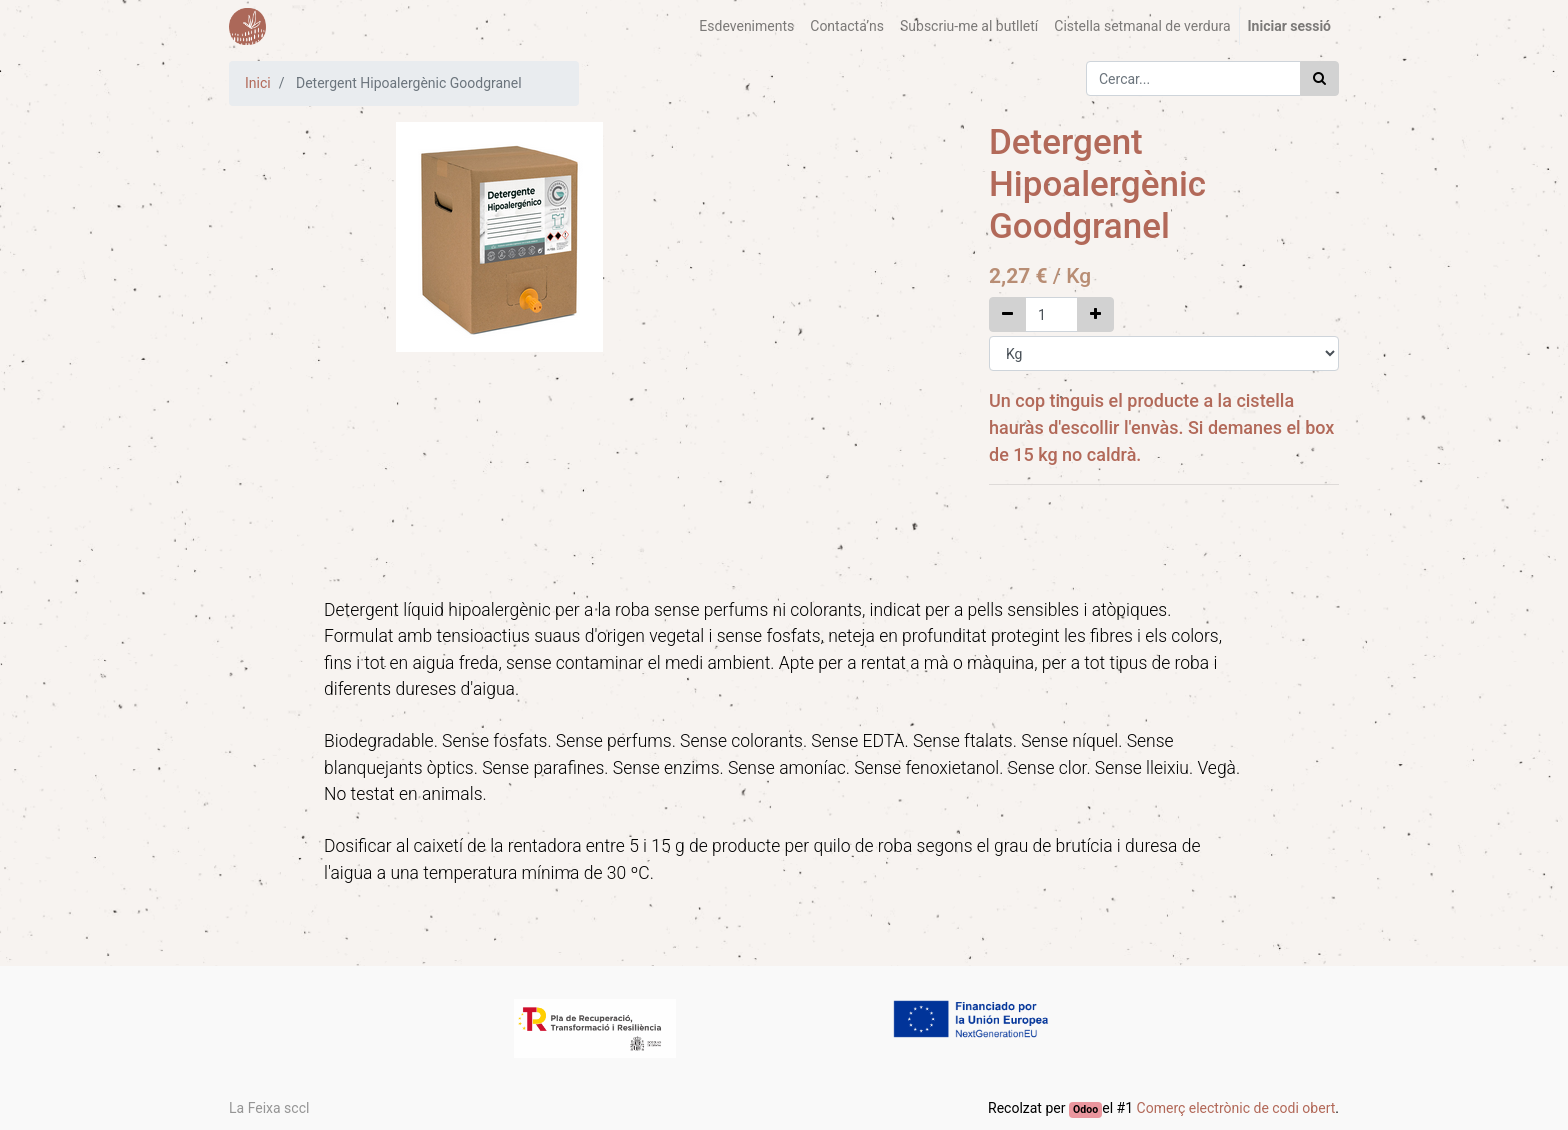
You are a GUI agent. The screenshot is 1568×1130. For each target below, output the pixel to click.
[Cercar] (1319, 78)
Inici (258, 83)
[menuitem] (746, 26)
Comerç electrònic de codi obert (1236, 1108)
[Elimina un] (1007, 314)
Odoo (1085, 1109)
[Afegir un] (1095, 314)
